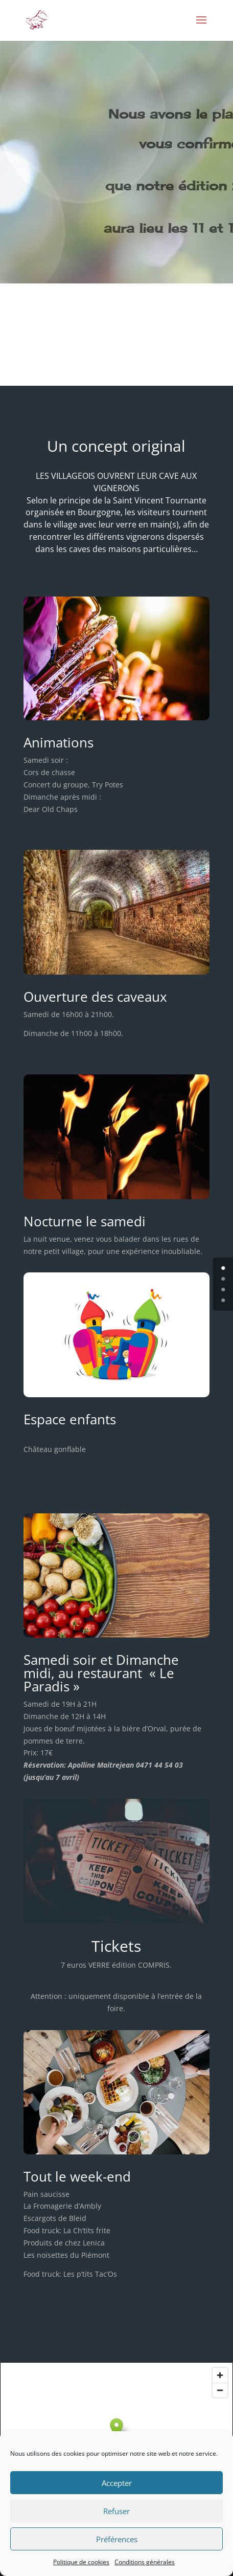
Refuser (116, 2511)
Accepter (117, 2483)
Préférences (116, 2539)
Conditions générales (144, 2562)
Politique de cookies (81, 2562)
